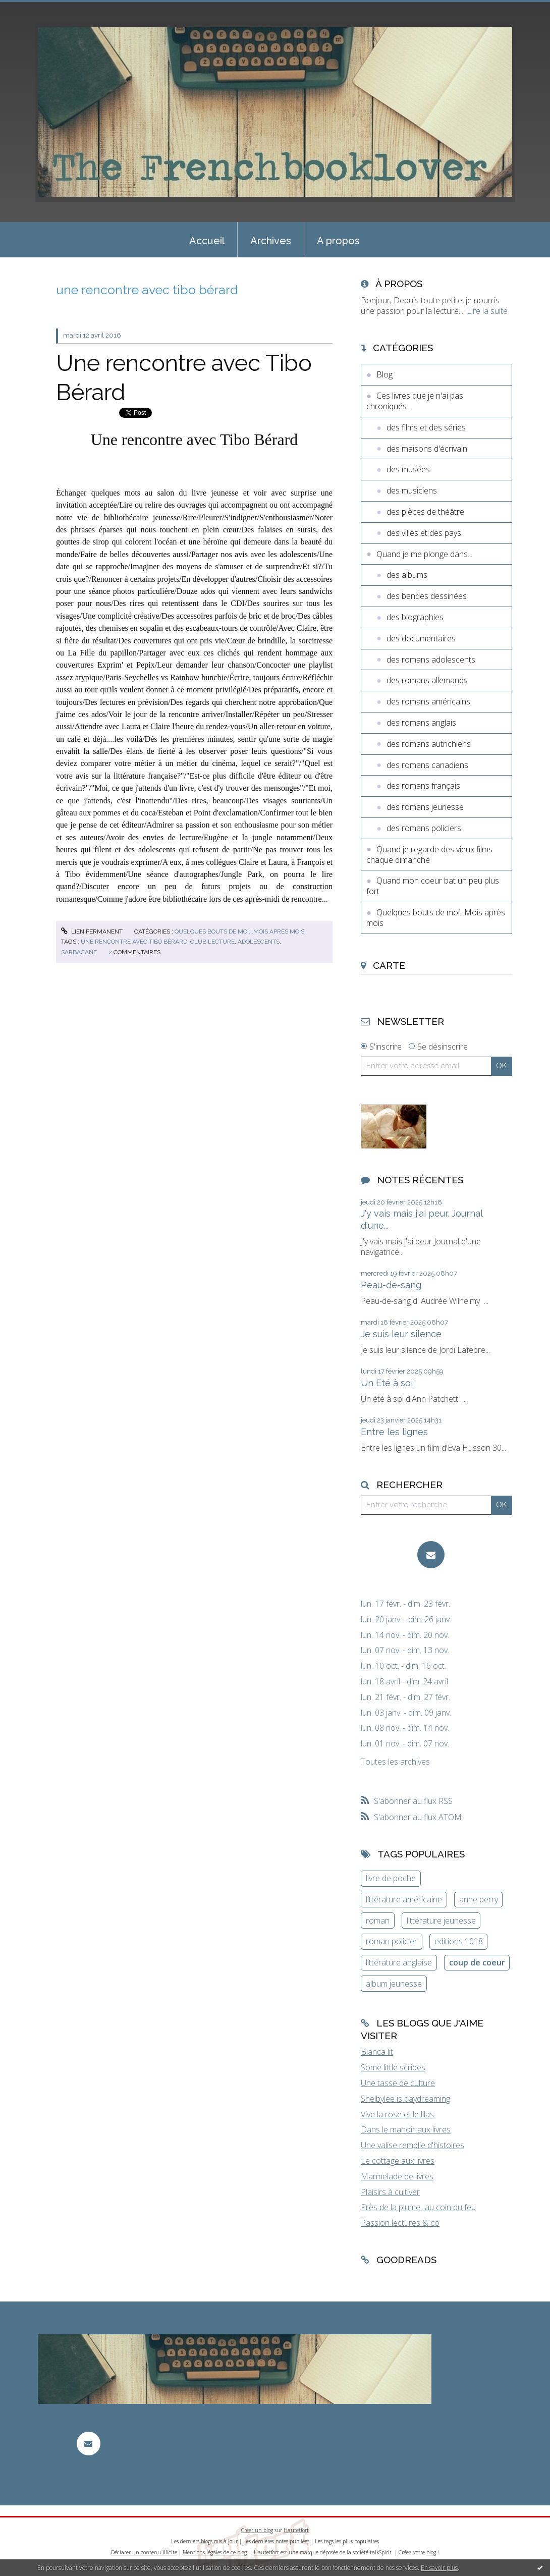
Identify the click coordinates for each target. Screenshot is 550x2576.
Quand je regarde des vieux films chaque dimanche (429, 854)
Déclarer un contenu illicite (144, 2552)
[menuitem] (207, 239)
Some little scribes (393, 2067)
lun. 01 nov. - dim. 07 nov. (405, 1743)
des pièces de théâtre (425, 511)
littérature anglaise (399, 1962)
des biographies (415, 617)
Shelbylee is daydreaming (405, 2098)
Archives (270, 241)
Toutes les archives (395, 1762)
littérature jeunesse (441, 1920)
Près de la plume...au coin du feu (418, 2207)
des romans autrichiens (429, 743)
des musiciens (412, 490)
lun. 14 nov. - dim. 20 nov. (405, 1635)
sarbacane (79, 952)
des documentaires (421, 638)
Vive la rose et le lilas (397, 2114)
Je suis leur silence (401, 1334)
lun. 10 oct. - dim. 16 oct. (403, 1666)
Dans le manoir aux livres (406, 2129)
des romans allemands (427, 680)
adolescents (259, 941)
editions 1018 (458, 1941)
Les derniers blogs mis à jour (204, 2541)
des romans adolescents (431, 659)
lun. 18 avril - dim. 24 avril (404, 1681)
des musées (408, 469)
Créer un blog (257, 2530)
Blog (384, 374)
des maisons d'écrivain (427, 448)
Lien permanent (92, 931)
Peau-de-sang (391, 1285)
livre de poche (391, 1878)
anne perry (478, 1899)
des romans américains (428, 701)
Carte (389, 965)
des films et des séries (426, 427)
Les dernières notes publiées (276, 2541)
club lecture (212, 941)
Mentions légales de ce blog (215, 2552)
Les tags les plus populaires (347, 2541)
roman (378, 1920)
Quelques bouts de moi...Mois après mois (239, 931)
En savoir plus (439, 2567)
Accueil (207, 241)
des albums (407, 574)
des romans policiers (424, 828)
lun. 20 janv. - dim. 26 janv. (406, 1619)
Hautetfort (296, 2530)
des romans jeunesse (425, 806)
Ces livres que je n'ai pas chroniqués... (414, 401)
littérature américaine (404, 1899)
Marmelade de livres (397, 2176)
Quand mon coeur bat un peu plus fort (432, 886)
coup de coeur (477, 1962)
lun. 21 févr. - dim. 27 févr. (405, 1697)
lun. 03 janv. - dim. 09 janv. (406, 1713)
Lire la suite (487, 310)
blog (431, 2552)
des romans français (423, 785)
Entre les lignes (394, 1432)
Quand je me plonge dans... (424, 554)
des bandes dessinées (427, 595)
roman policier (391, 1941)
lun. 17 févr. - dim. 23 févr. (405, 1604)
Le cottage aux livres (397, 2160)
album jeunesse (394, 1983)
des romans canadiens (427, 765)
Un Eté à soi (387, 1383)
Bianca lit (377, 2051)
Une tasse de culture (398, 2083)
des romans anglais (421, 722)
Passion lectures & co (400, 2222)
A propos (338, 241)
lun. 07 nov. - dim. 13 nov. (405, 1650)
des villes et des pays (424, 532)
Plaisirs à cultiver (390, 2192)
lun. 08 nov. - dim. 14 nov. (405, 1728)
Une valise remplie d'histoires (412, 2145)
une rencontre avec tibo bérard (134, 941)
